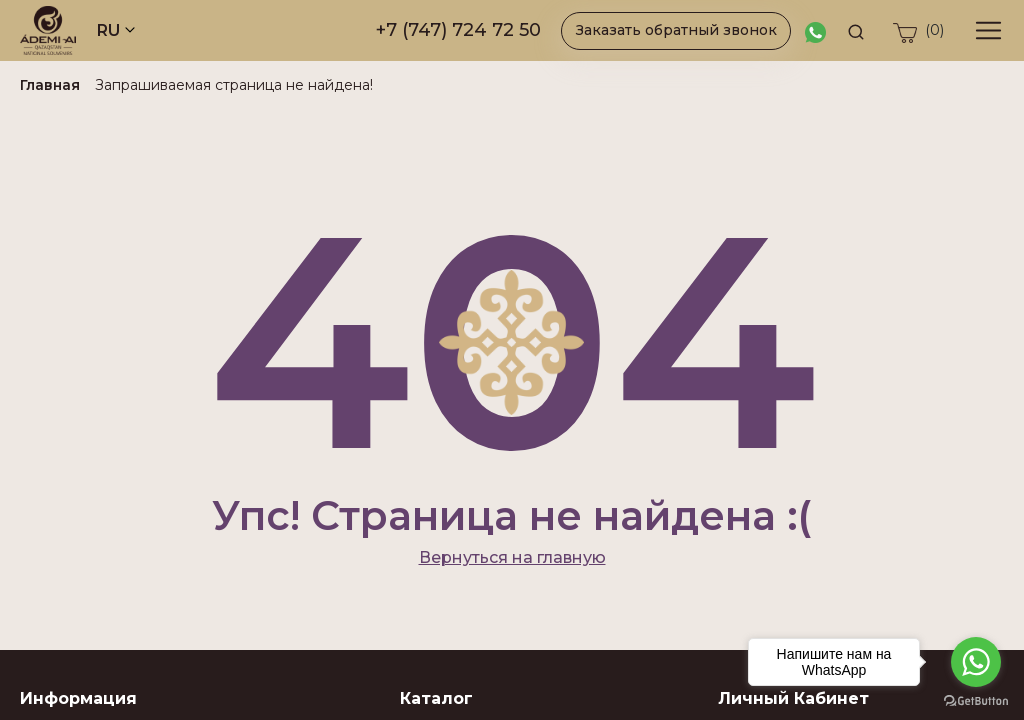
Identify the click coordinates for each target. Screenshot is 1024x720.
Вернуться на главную (512, 557)
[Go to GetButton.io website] (976, 700)
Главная (50, 85)
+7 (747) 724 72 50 (458, 30)
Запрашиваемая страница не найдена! (234, 85)
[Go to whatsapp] (976, 662)
